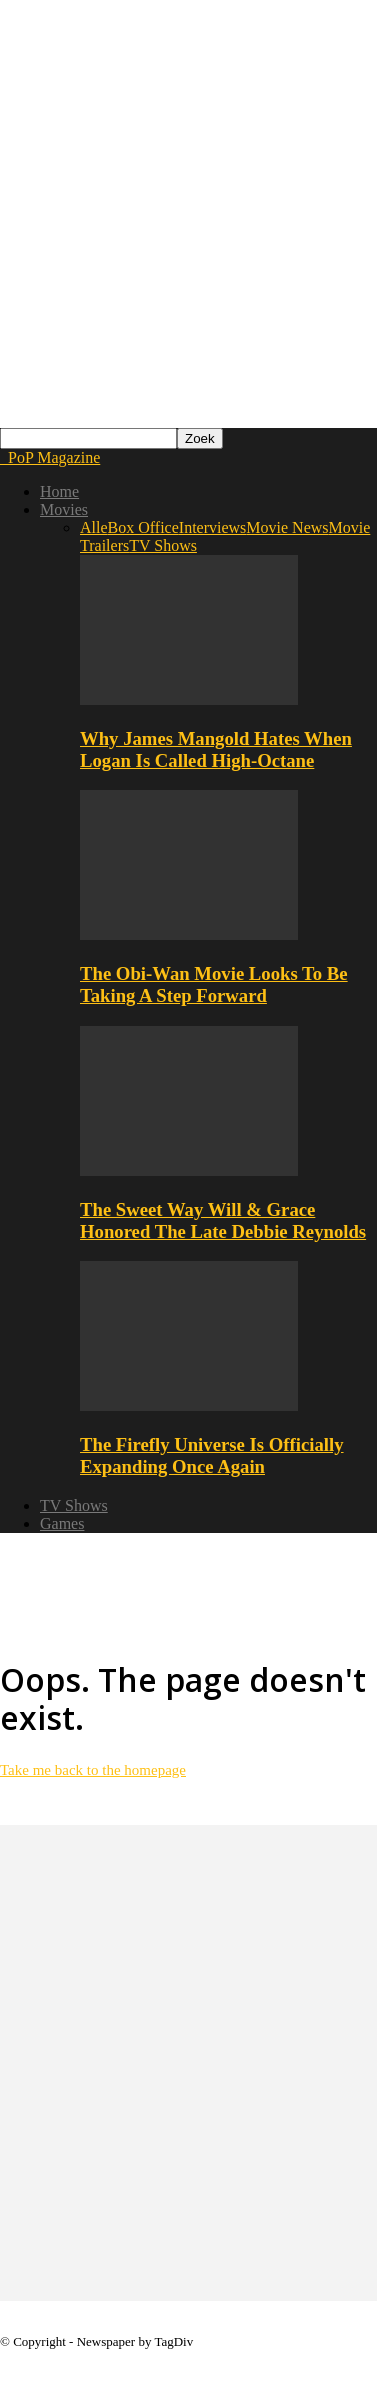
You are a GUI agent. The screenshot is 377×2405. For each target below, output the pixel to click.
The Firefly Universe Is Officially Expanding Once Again (212, 1455)
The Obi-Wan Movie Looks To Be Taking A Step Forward (214, 984)
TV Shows (163, 545)
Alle (94, 527)
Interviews (213, 527)
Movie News (287, 527)
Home (59, 491)
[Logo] (2, 457)
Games (62, 1523)
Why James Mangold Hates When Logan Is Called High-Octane (216, 749)
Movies (64, 509)
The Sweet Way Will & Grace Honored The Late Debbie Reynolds (223, 1220)
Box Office (143, 527)
